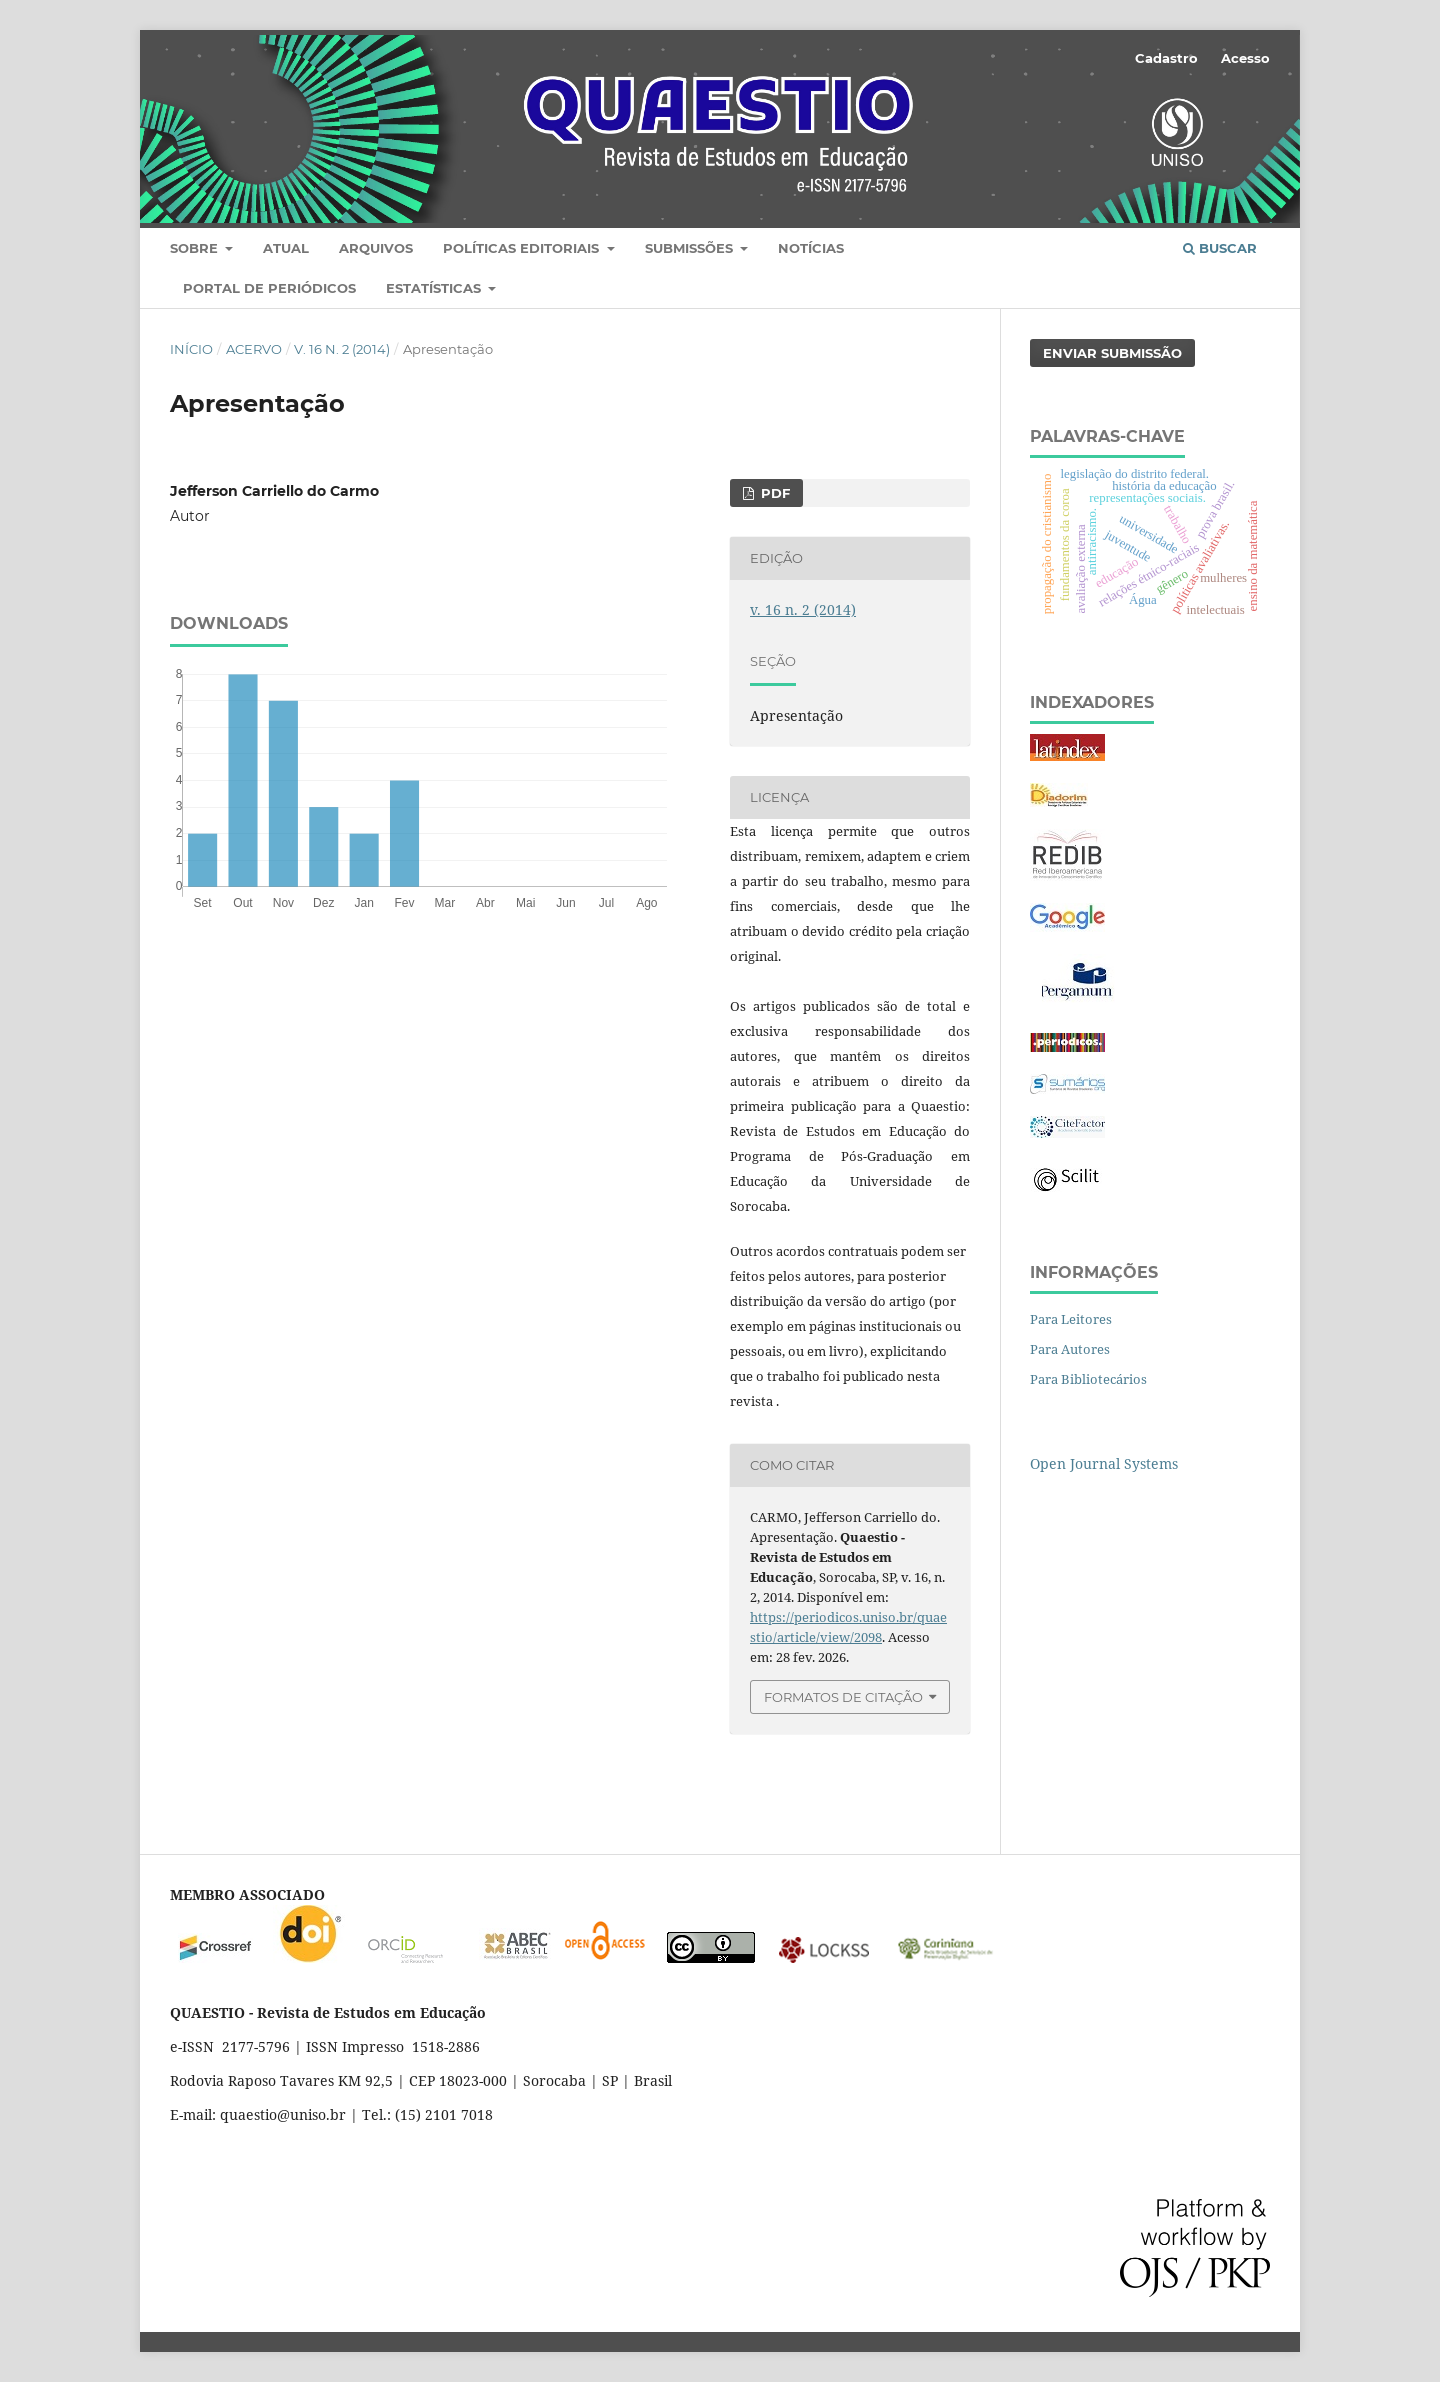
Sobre (196, 248)
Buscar (1220, 248)
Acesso (1245, 58)
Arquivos (376, 248)
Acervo (254, 349)
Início (191, 349)
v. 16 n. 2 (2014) (342, 349)
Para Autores (1070, 1349)
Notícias (811, 248)
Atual (286, 248)
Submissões (691, 248)
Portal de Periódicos (269, 288)
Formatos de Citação (843, 1697)
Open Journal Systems (1104, 1463)
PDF (773, 493)
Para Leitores (1071, 1319)
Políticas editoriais (523, 248)
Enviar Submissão (1112, 353)
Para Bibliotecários (1088, 1379)
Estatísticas (435, 288)
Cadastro (1166, 58)
